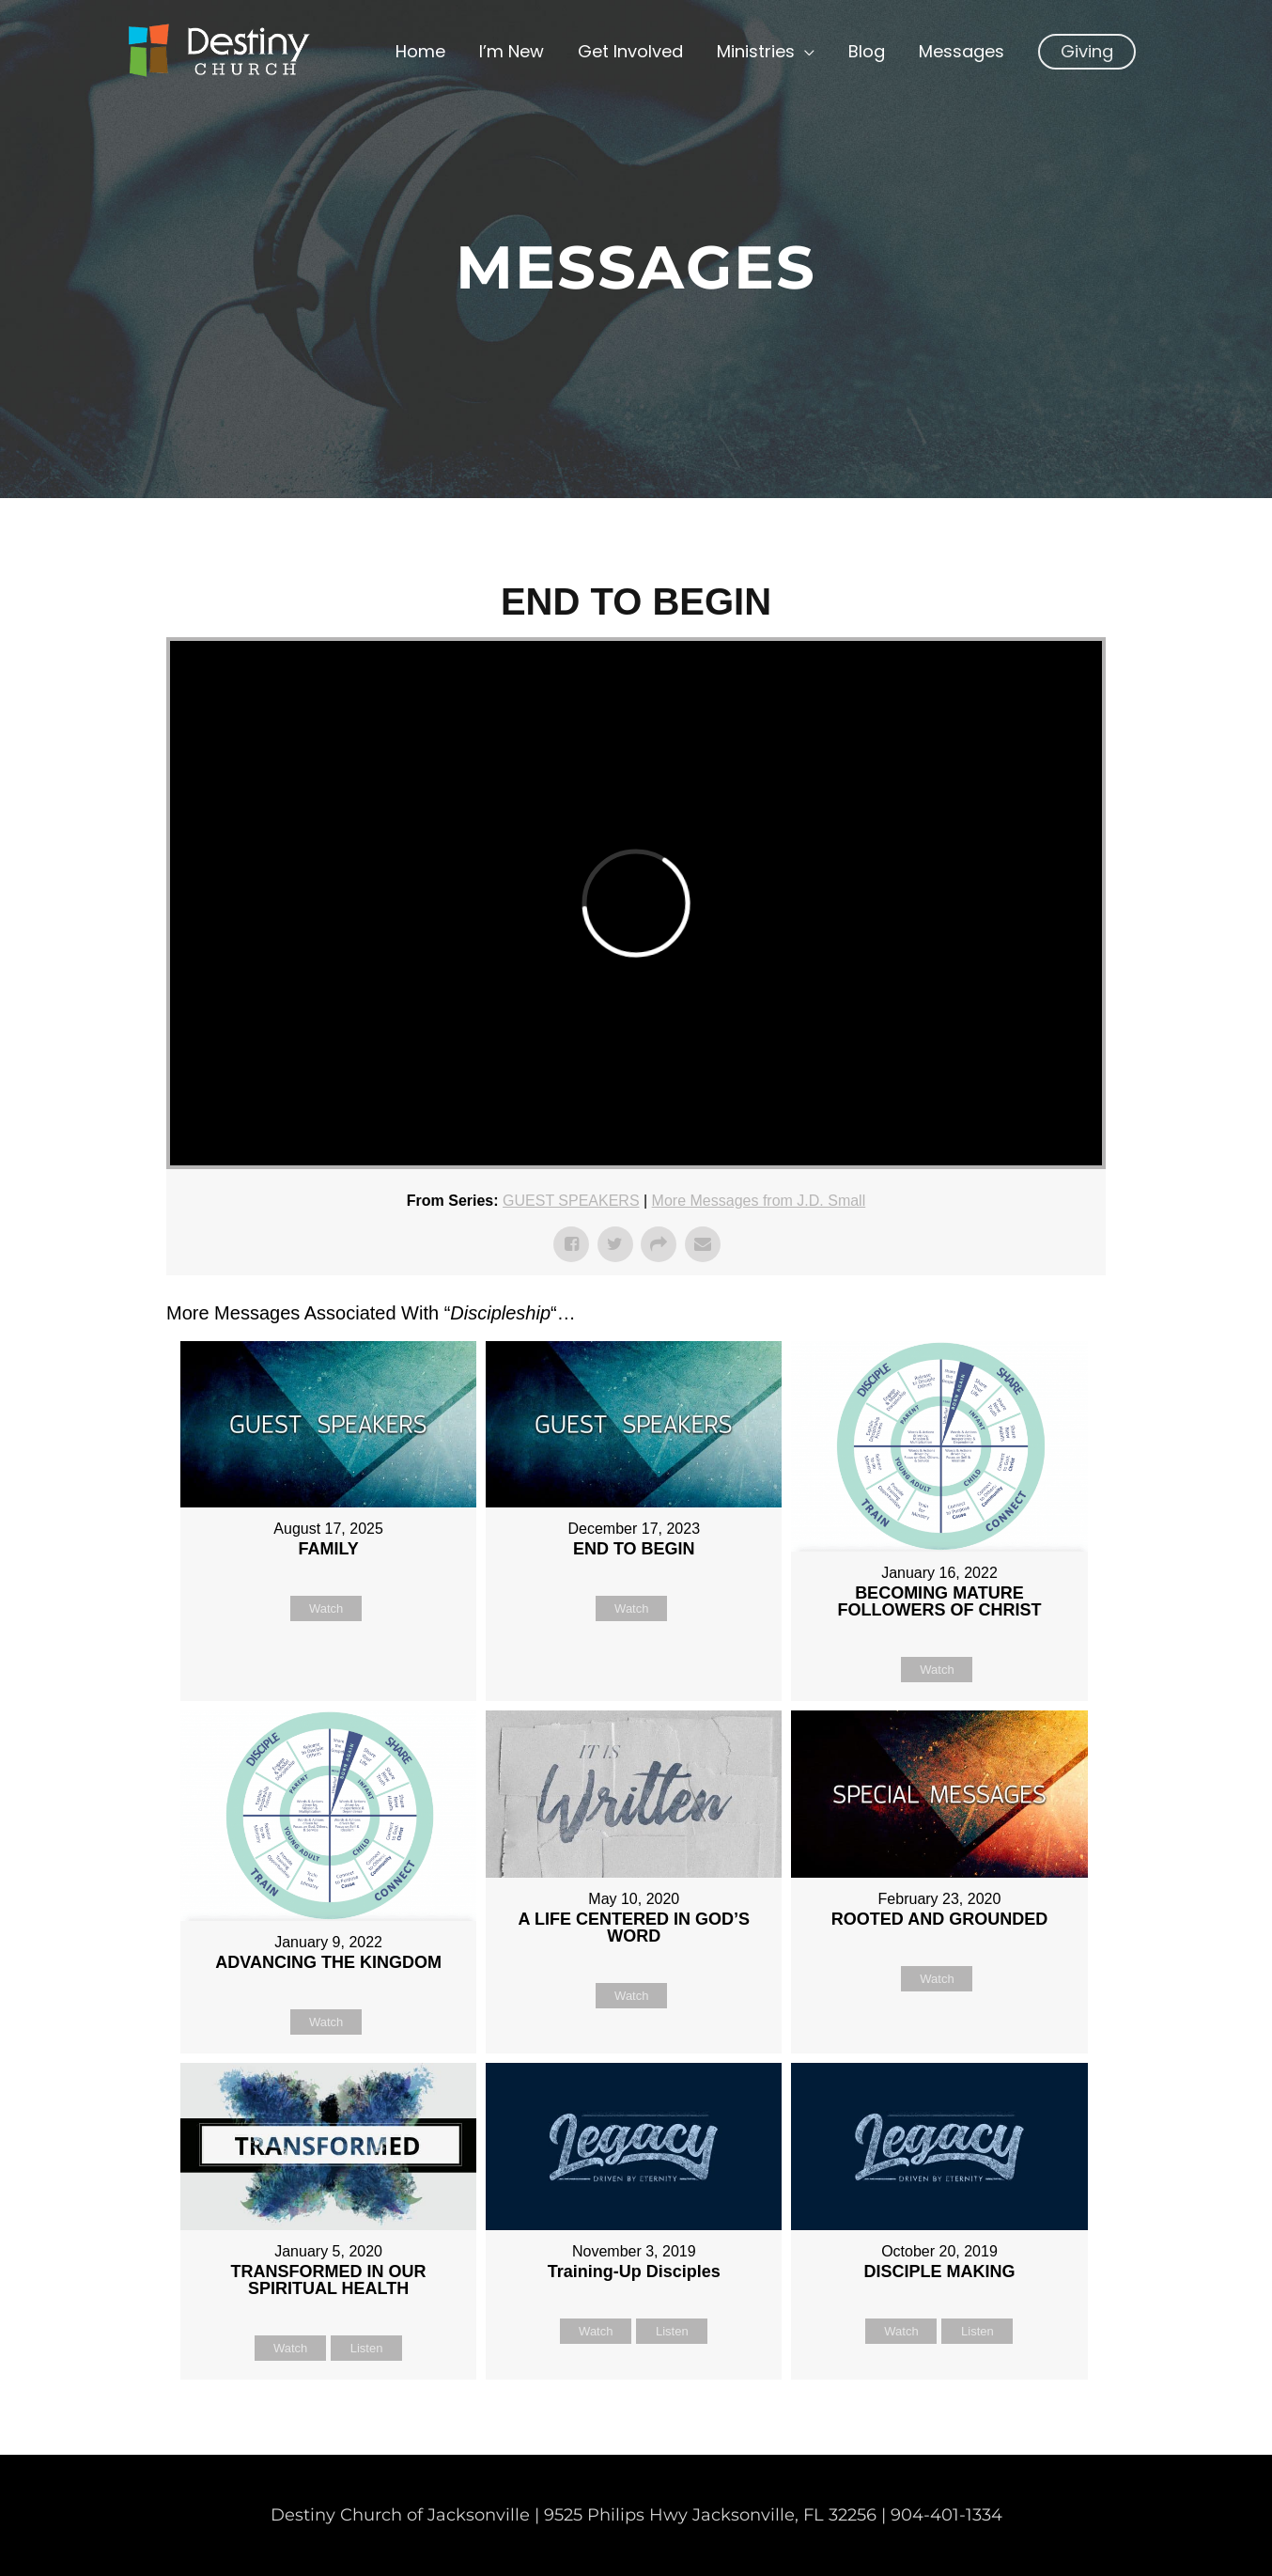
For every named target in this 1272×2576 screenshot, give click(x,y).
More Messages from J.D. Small (759, 1201)
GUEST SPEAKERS (571, 1201)
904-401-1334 (946, 2515)
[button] (1087, 52)
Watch (326, 1608)
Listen (366, 2348)
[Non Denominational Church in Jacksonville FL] (218, 50)
